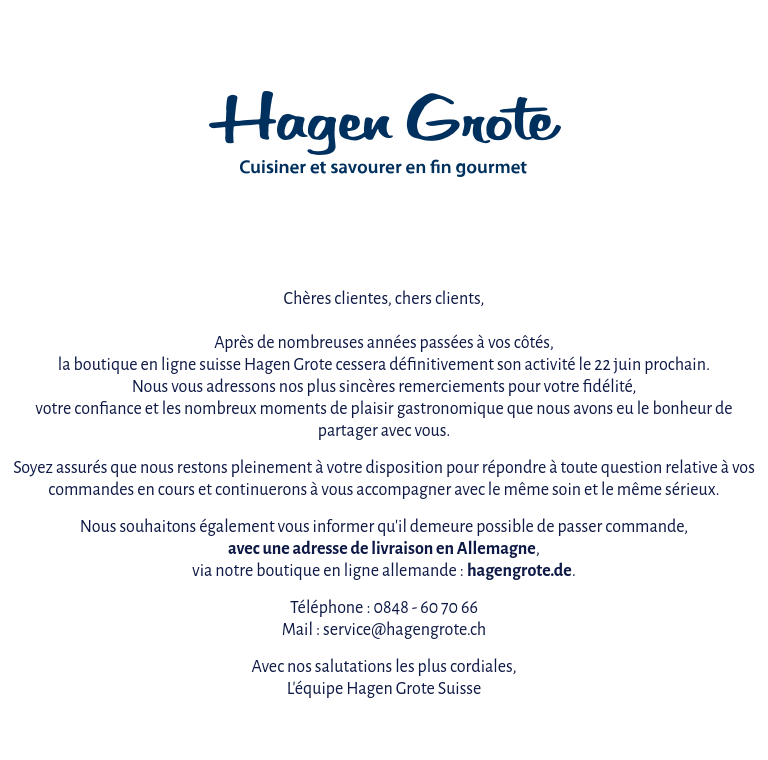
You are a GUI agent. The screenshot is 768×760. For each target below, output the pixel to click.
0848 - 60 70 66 (425, 608)
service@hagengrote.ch (404, 630)
